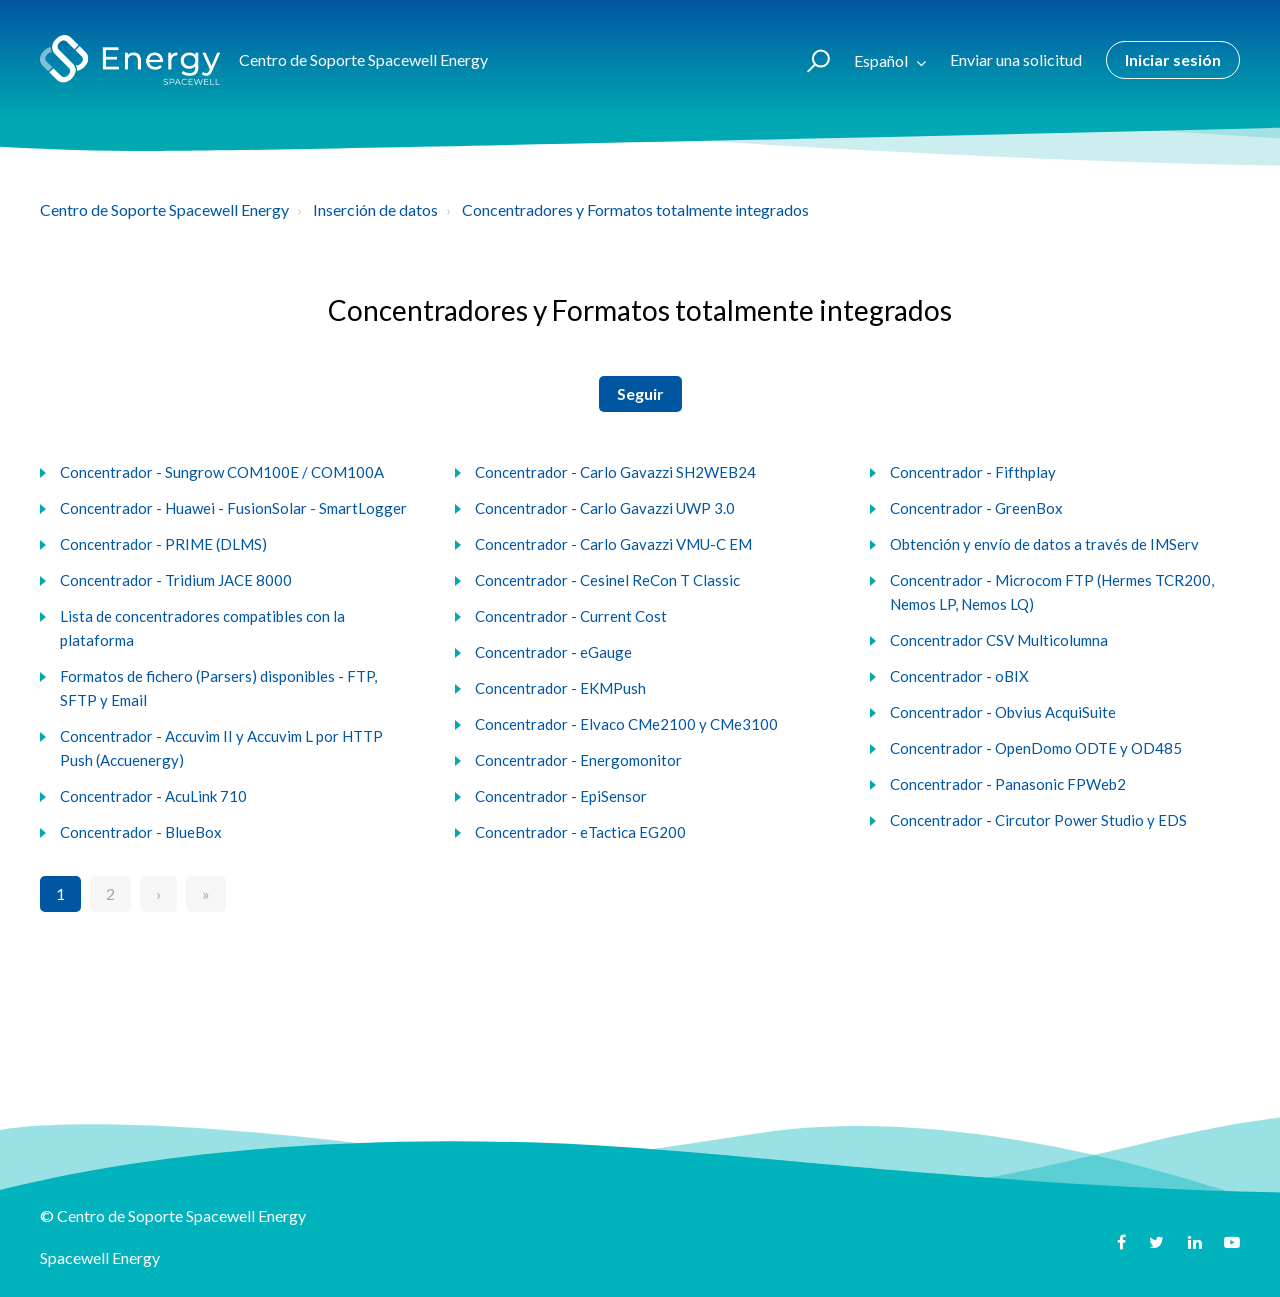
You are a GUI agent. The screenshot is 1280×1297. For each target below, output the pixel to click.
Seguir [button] (640, 393)
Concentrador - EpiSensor (561, 796)
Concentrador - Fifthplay (973, 472)
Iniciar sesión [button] (1173, 59)
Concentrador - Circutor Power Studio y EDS (1038, 820)
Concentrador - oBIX (959, 676)
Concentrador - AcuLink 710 (153, 796)
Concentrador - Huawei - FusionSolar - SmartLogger (233, 508)
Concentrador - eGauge (553, 652)
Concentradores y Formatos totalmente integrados (635, 209)
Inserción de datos (375, 209)
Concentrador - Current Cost (571, 616)
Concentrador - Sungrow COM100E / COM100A (222, 472)
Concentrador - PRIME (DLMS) (163, 544)
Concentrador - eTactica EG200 (580, 832)
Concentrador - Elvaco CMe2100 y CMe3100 (626, 724)
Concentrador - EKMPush (560, 688)
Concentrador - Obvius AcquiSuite (1003, 712)
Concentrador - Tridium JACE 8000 (176, 580)
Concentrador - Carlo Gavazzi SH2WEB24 (615, 472)
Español (882, 60)
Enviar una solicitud (1016, 59)
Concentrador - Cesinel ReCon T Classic (607, 580)
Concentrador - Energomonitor (578, 760)
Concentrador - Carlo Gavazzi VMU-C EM (613, 544)
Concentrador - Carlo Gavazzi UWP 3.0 (605, 508)
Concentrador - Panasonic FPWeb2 (1008, 784)
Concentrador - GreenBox (976, 508)
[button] (809, 60)
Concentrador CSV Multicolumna (999, 640)
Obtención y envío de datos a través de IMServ (1044, 544)
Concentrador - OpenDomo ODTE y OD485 (1036, 748)
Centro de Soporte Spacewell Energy (164, 209)
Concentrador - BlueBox (141, 832)
